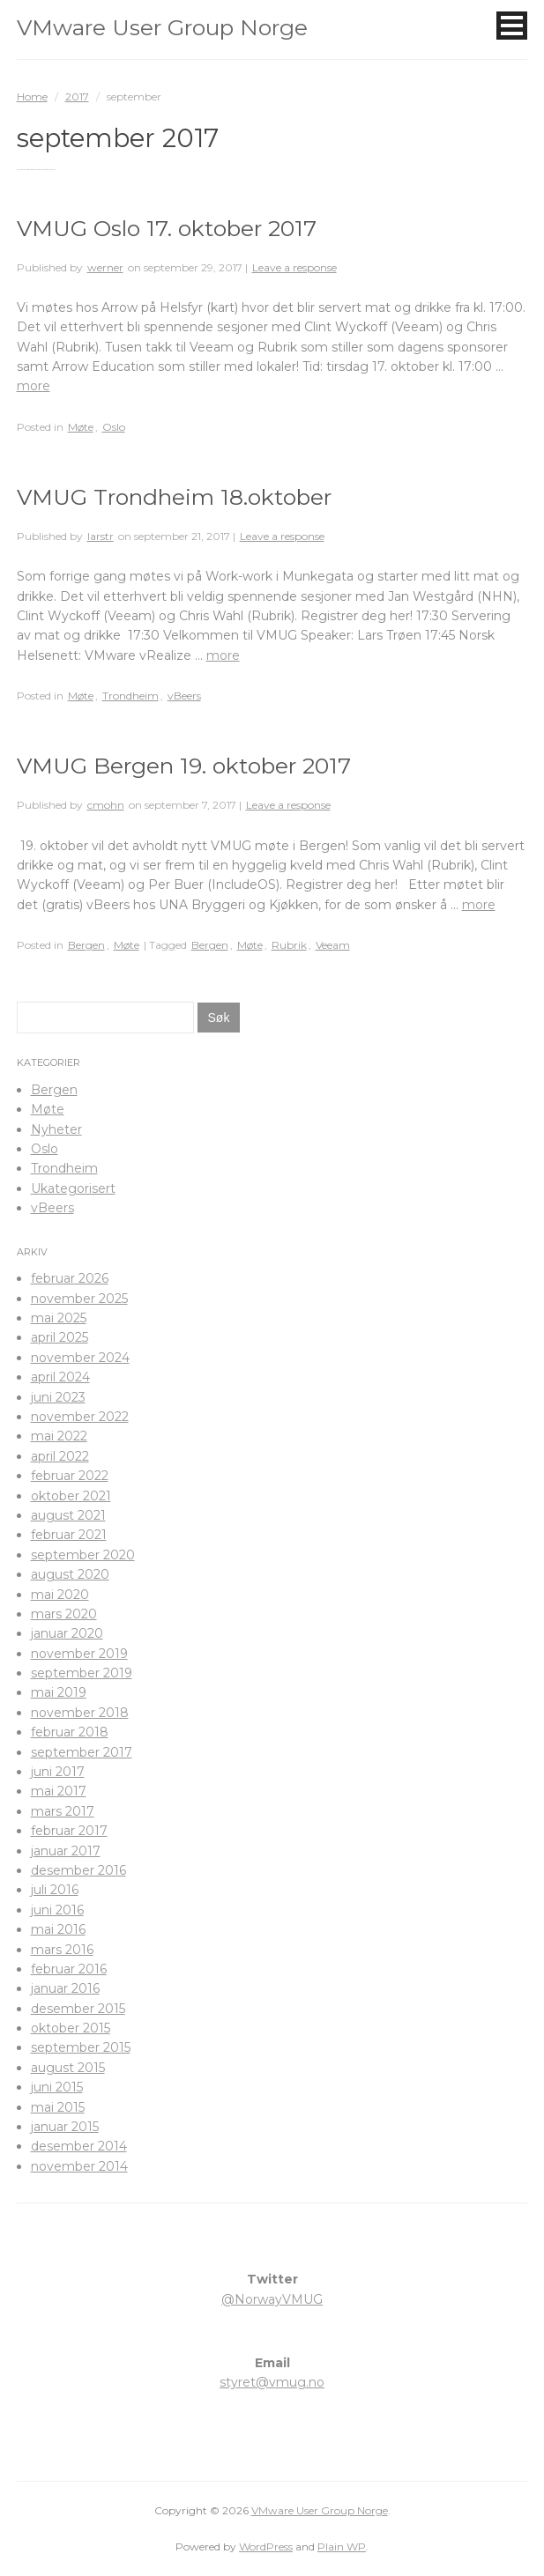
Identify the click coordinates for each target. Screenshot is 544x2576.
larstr (100, 536)
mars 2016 (62, 1950)
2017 (77, 96)
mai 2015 (58, 2107)
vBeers (184, 695)
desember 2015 (78, 2009)
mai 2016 (58, 1929)
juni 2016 (57, 1910)
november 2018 (80, 1713)
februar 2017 (69, 1831)
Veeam (333, 944)
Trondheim (130, 695)
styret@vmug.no (272, 2382)
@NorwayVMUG (272, 2299)
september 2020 (83, 1555)
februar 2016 (69, 1969)
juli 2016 (54, 1890)
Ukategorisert (73, 1188)
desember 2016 (78, 1870)
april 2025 (59, 1337)
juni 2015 (57, 2087)
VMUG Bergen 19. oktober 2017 (184, 765)
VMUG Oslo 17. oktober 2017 (167, 228)
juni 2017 (58, 1772)
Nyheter (56, 1129)
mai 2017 (58, 1791)
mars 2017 (62, 1811)
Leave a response (294, 267)
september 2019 (81, 1673)
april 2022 (60, 1456)
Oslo (113, 426)
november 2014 (79, 2166)
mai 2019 (58, 1692)
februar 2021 (69, 1535)
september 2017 (81, 1752)
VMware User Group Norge (162, 27)
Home (32, 96)
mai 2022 (59, 1436)
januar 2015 (65, 2127)
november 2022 (80, 1417)
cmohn (105, 804)
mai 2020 (60, 1595)
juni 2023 (58, 1397)
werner (105, 267)
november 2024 (80, 1358)
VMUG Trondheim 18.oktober (174, 497)
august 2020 (70, 1574)
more (33, 386)
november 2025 (79, 1299)
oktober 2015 (70, 2028)
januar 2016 (65, 1988)
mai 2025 (58, 1318)
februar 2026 (69, 1278)
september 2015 (80, 2047)
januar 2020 (67, 1633)
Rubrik (289, 944)
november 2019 (79, 1654)
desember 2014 (79, 2146)
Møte (80, 426)
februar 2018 (69, 1732)
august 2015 (68, 2068)
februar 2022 (69, 1476)
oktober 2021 (71, 1496)
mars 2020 (64, 1614)
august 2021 (68, 1515)
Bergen (86, 944)
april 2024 (60, 1377)
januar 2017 (66, 1851)
